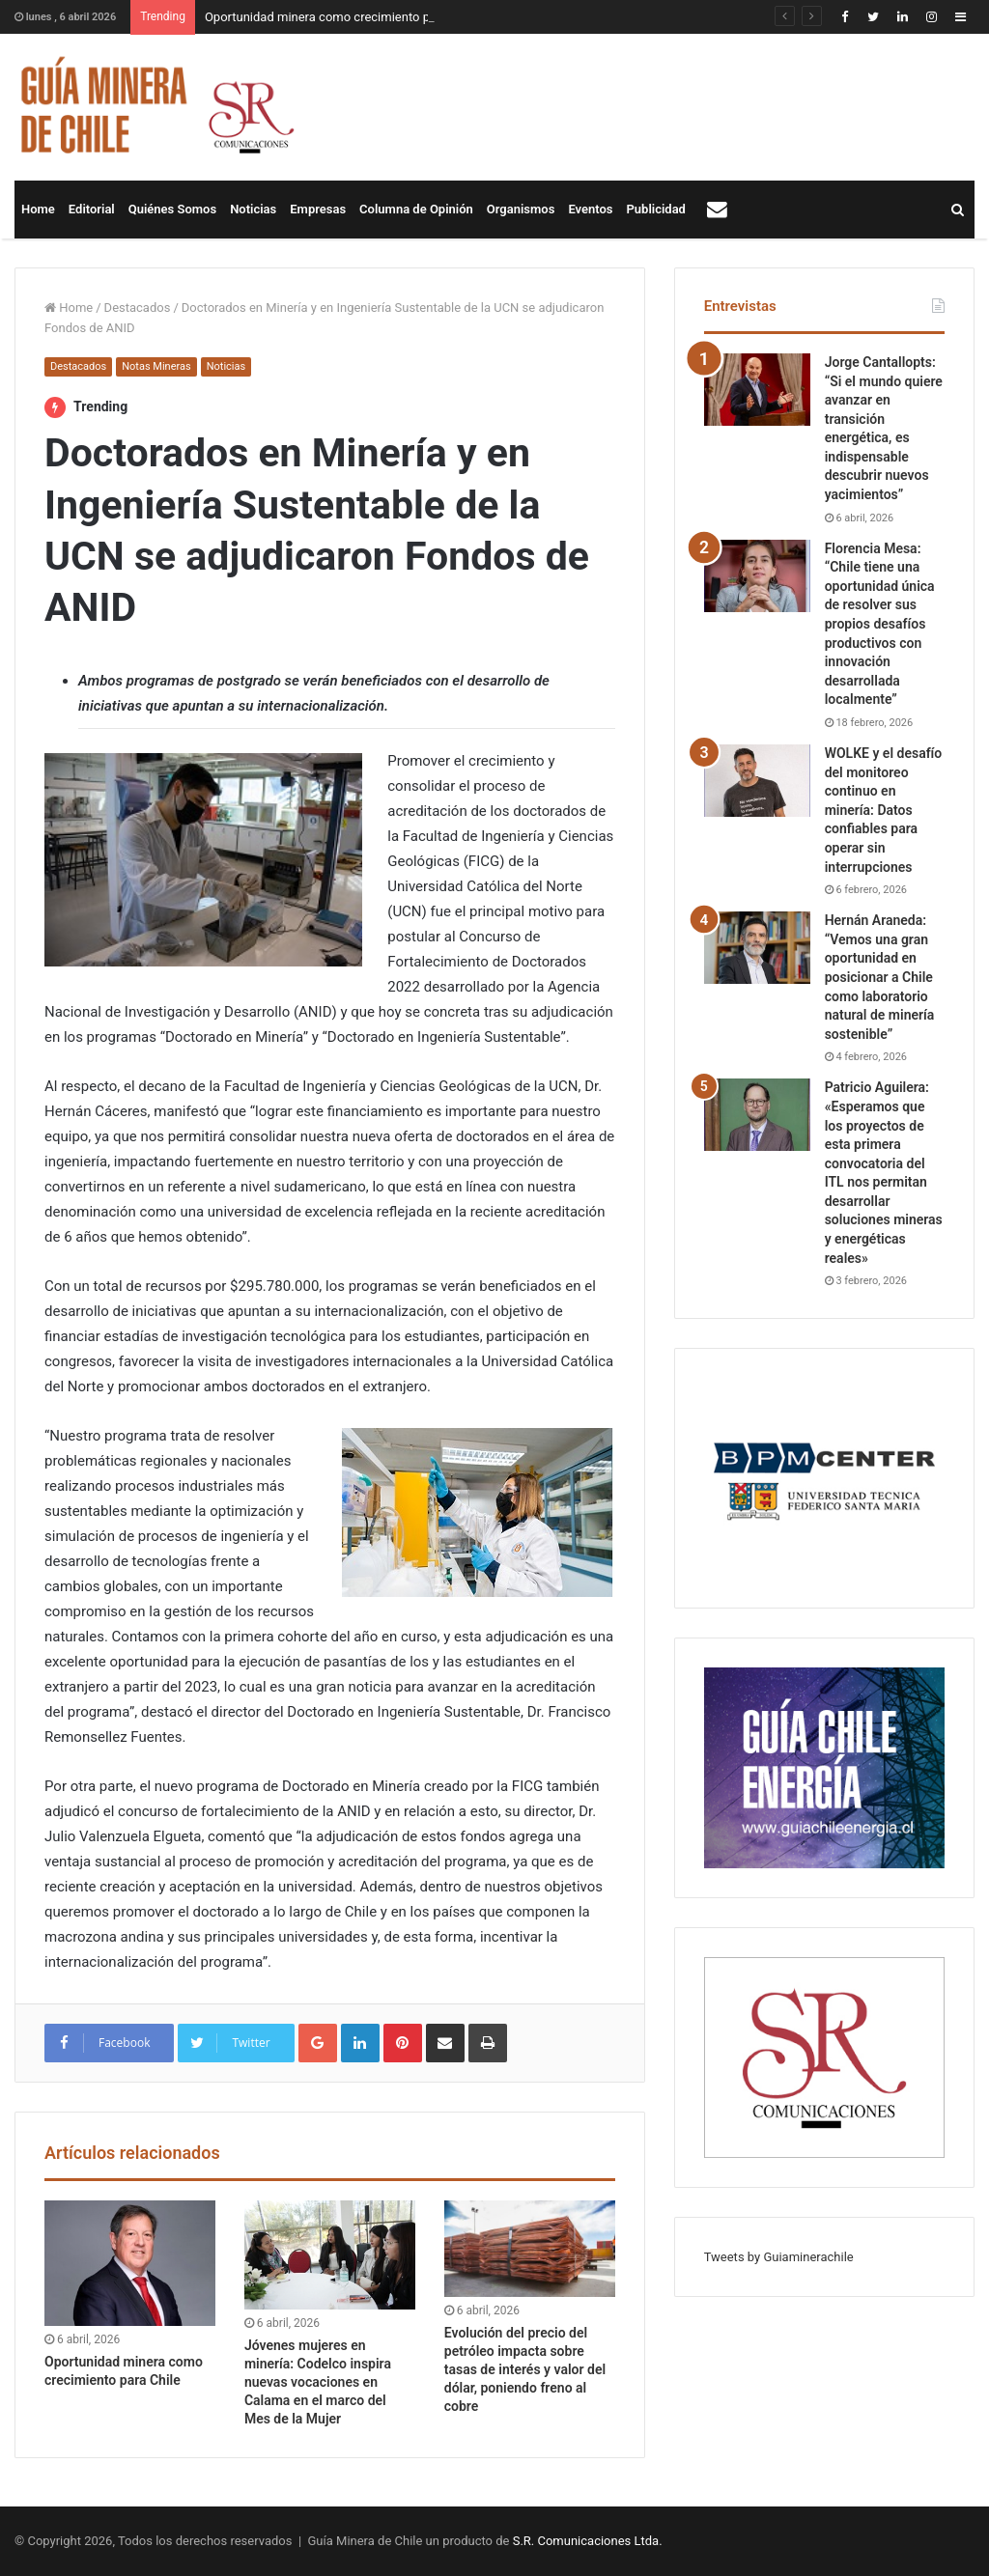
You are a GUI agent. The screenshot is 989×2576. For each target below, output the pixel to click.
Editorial (92, 209)
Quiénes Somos (172, 209)
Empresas (318, 209)
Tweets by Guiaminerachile (779, 2257)
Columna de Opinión (416, 209)
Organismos (521, 209)
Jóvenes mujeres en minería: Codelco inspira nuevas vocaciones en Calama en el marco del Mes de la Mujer (317, 2382)
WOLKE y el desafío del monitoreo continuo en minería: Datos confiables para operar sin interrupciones (884, 810)
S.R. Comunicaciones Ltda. (588, 2541)
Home (38, 209)
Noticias (253, 209)
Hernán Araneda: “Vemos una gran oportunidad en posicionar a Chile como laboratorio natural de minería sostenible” (880, 977)
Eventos (590, 209)
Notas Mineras (156, 366)
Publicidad (656, 209)
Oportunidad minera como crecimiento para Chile (341, 17)
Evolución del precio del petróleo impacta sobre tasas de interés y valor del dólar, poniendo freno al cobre (525, 2369)
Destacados (137, 307)
